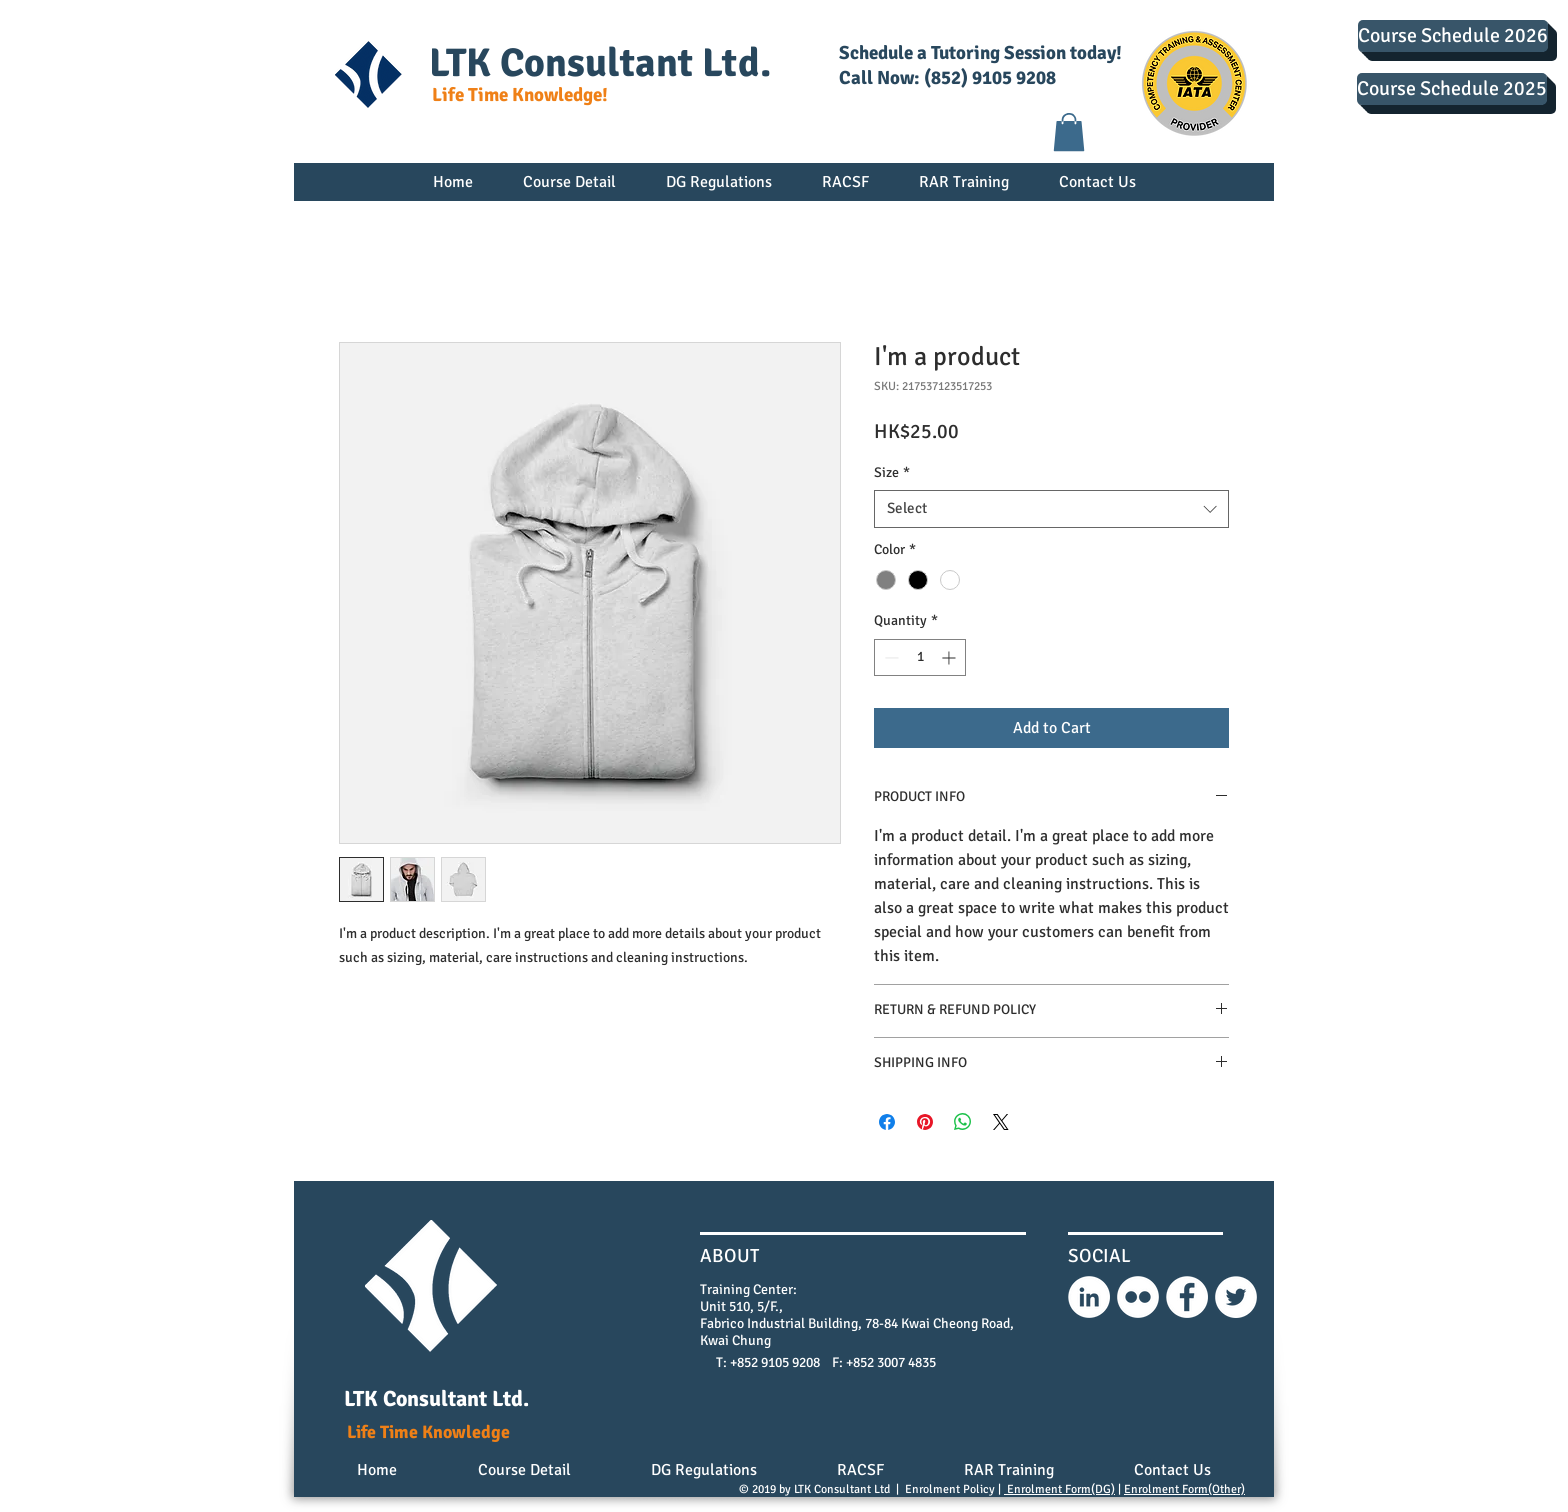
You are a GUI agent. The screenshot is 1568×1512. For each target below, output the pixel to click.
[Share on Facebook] (887, 1122)
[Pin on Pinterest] (925, 1122)
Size (892, 472)
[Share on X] (1001, 1122)
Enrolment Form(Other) (1184, 1489)
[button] (1069, 132)
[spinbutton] (920, 657)
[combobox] (1051, 509)
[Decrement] (889, 657)
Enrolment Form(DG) (1059, 1489)
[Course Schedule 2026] (1453, 36)
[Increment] (950, 657)
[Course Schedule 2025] (1452, 89)
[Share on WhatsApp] (963, 1122)
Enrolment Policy (950, 1489)
